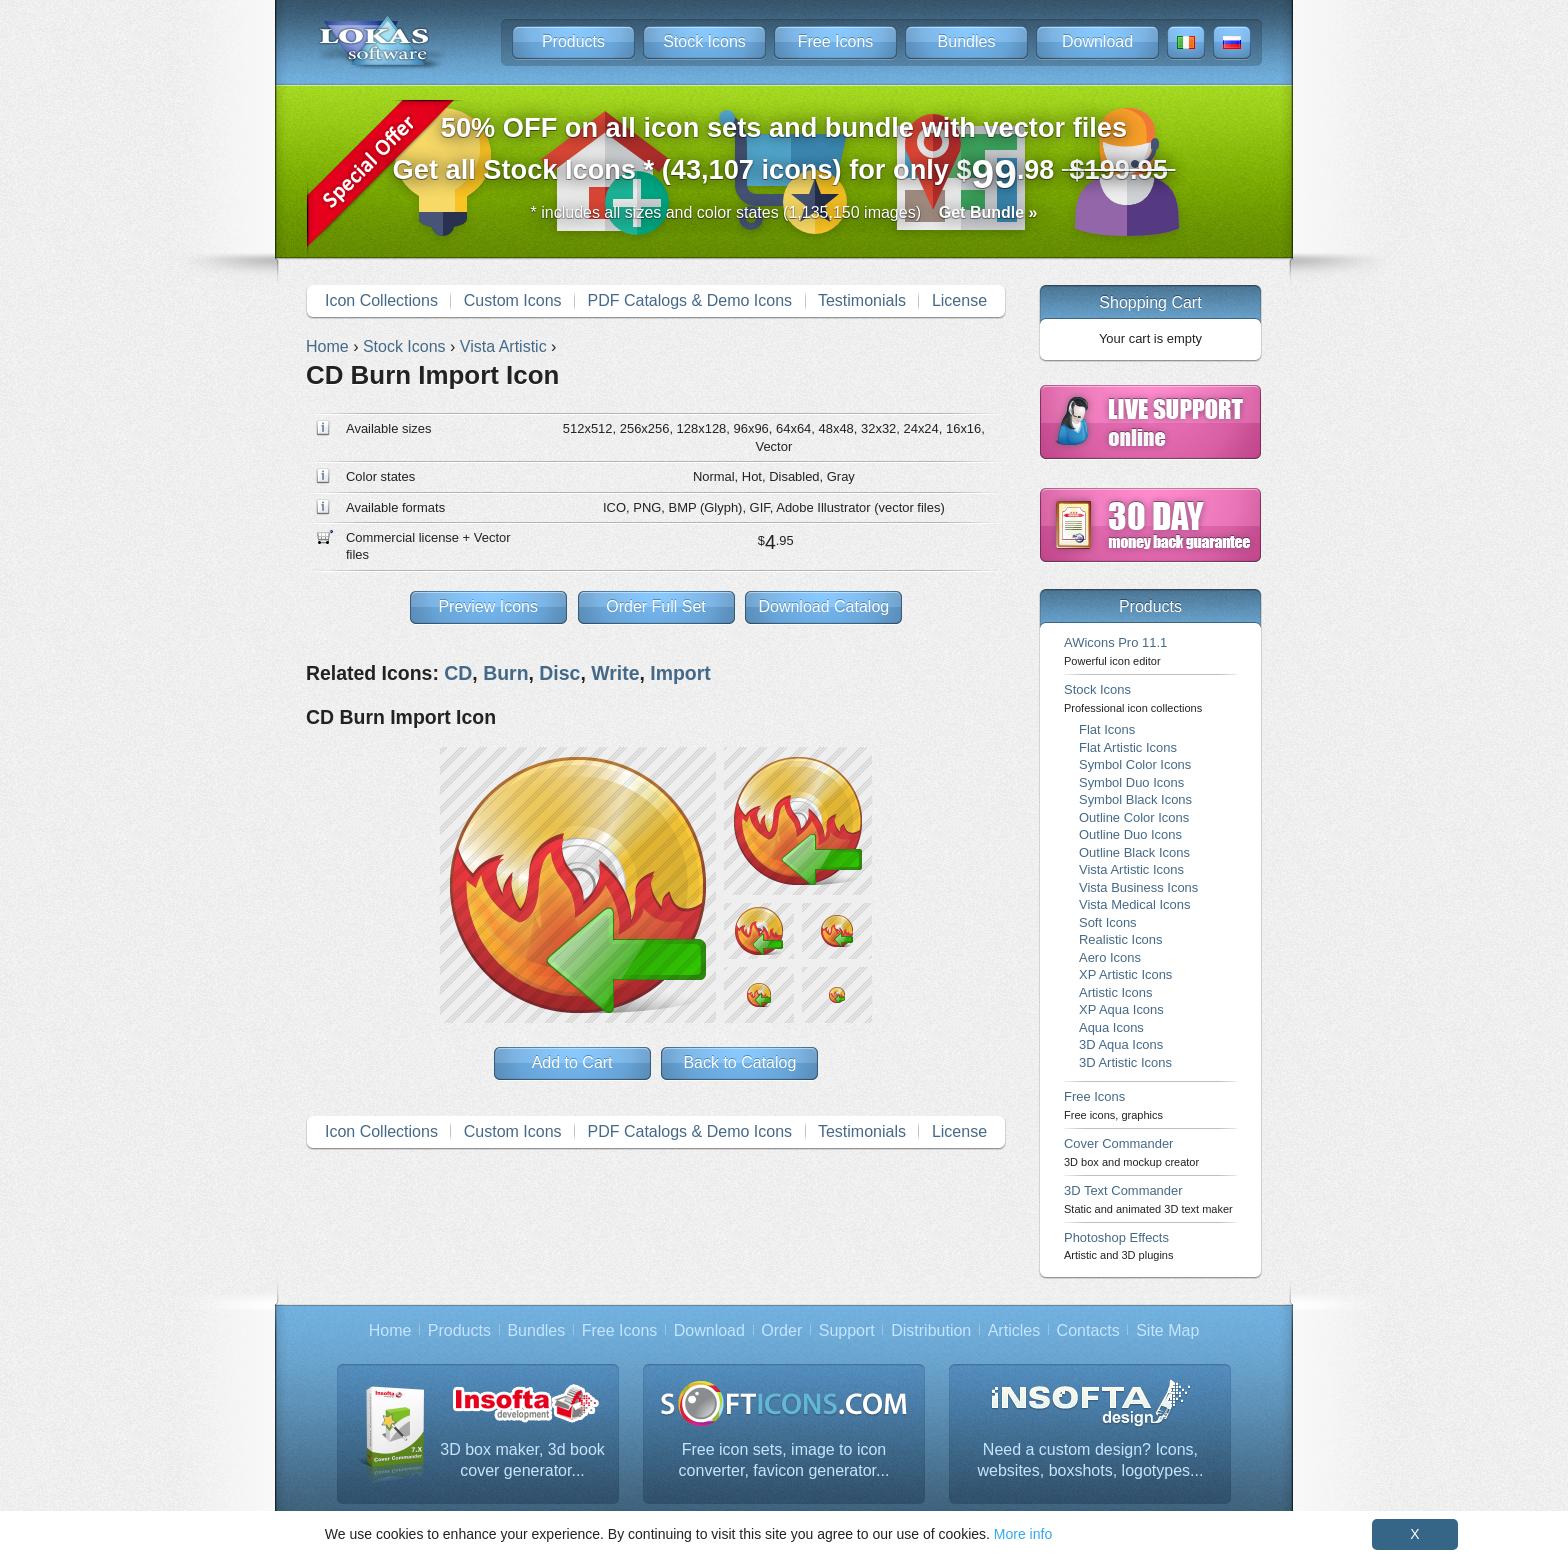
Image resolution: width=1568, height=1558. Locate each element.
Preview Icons (488, 606)
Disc (559, 673)
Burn (505, 673)
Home (390, 1330)
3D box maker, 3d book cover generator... (522, 1460)
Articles (1014, 1330)
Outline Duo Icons (1130, 834)
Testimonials (862, 300)
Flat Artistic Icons (1128, 747)
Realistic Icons (1121, 939)
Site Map (1167, 1330)
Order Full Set (656, 606)
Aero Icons (1110, 957)
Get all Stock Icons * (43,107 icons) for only (784, 154)
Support (847, 1330)
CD (458, 673)
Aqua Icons (1111, 1027)
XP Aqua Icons (1121, 1009)
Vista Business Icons (1138, 887)
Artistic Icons (1115, 992)
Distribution (931, 1330)
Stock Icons (704, 41)
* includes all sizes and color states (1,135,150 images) (784, 212)
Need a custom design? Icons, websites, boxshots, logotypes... (1091, 1460)
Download (1097, 41)
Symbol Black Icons (1135, 799)
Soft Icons (1108, 922)
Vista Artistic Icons (1131, 869)
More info (1023, 1534)
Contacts (1088, 1330)
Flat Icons (1107, 729)
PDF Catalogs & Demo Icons (690, 300)
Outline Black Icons (1134, 852)
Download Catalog (823, 606)
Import (680, 673)
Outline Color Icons (1134, 817)
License (959, 300)
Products (573, 41)
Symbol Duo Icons (1131, 782)
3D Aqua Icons (1121, 1044)
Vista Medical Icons (1134, 904)
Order (781, 1330)
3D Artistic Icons (1125, 1062)
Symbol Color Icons (1135, 764)
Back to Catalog (739, 1062)
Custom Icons (513, 300)
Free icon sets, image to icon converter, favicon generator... (784, 1460)
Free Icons (836, 41)
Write (615, 673)
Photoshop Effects (1118, 1245)
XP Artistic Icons (1125, 974)
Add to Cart (572, 1062)
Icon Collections (381, 300)
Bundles (967, 41)
